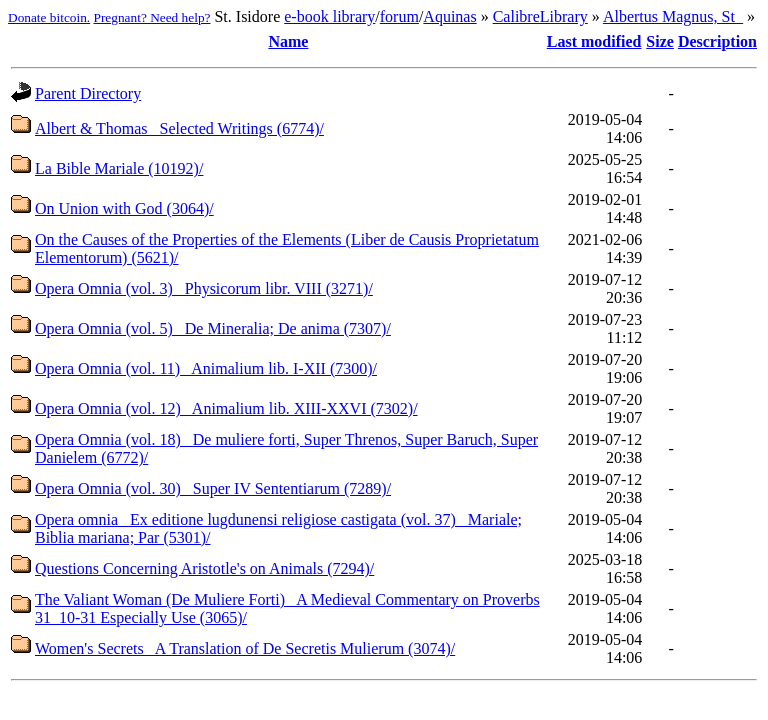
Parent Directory (88, 93)
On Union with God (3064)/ (124, 208)
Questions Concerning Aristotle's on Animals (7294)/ (204, 568)
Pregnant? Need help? (152, 17)
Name (288, 41)
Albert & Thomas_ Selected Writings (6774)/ (179, 128)
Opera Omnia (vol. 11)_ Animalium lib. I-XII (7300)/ (206, 368)
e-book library (329, 16)
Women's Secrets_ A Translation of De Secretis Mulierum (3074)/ (245, 648)
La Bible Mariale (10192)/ (119, 168)
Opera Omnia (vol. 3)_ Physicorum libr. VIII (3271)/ (204, 288)
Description (717, 41)
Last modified (594, 41)
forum (399, 16)
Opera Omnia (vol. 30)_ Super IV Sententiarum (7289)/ (213, 488)
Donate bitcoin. (49, 17)
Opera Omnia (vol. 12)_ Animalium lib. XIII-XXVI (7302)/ (226, 408)
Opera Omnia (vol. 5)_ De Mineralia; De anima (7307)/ (213, 328)
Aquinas (449, 16)
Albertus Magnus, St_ (673, 16)
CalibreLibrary (540, 16)
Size (660, 41)
